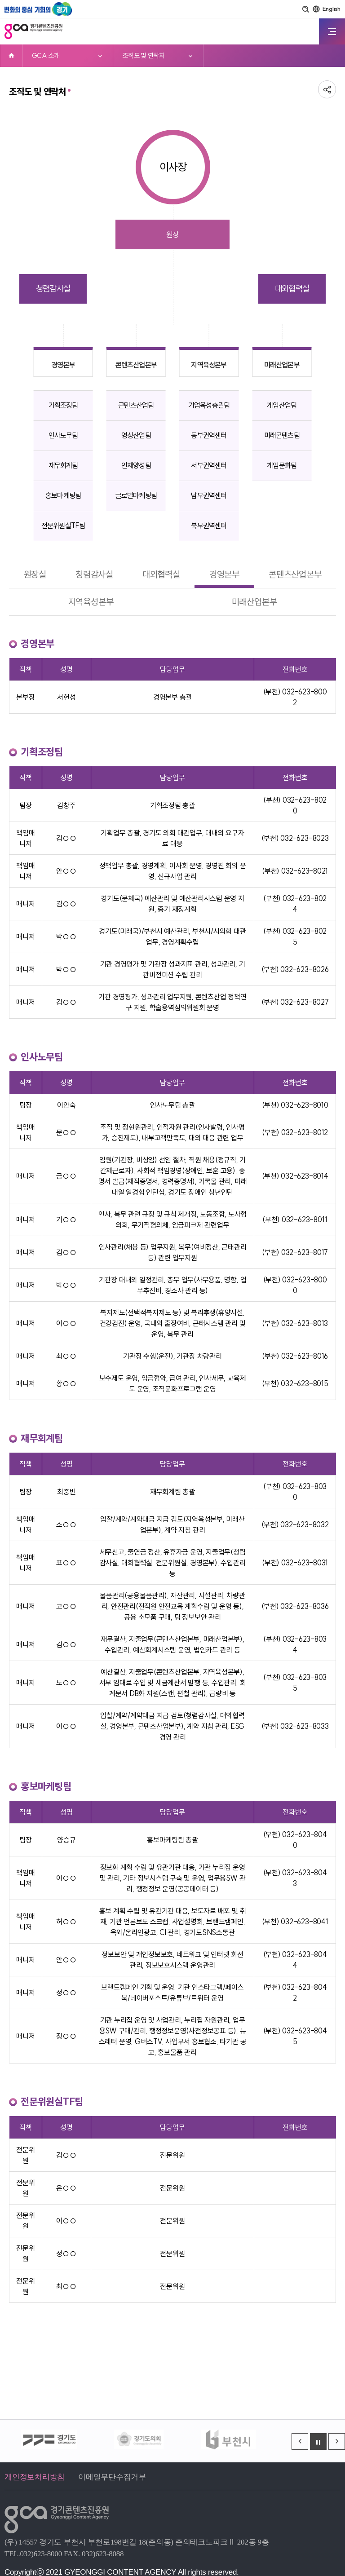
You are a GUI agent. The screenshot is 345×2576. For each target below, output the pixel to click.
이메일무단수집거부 (112, 2477)
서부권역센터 (208, 465)
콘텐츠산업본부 (136, 364)
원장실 (35, 574)
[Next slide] (336, 2441)
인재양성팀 (136, 465)
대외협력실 (292, 288)
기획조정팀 (63, 405)
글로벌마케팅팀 (136, 495)
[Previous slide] (300, 2441)
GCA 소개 (46, 55)
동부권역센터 (208, 435)
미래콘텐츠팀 (282, 435)
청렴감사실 (53, 288)
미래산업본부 (282, 364)
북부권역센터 (208, 525)
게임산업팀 (281, 405)
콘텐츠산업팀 (136, 405)
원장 (172, 234)
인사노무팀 (63, 435)
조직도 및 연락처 (143, 55)
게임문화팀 (281, 465)
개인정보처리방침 (34, 2477)
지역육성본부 (208, 364)
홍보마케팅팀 (63, 495)
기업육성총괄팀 (209, 405)
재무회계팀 (63, 465)
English (332, 8)
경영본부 (63, 364)
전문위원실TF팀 (63, 525)
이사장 (172, 166)
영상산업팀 (136, 435)
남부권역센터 (208, 495)
